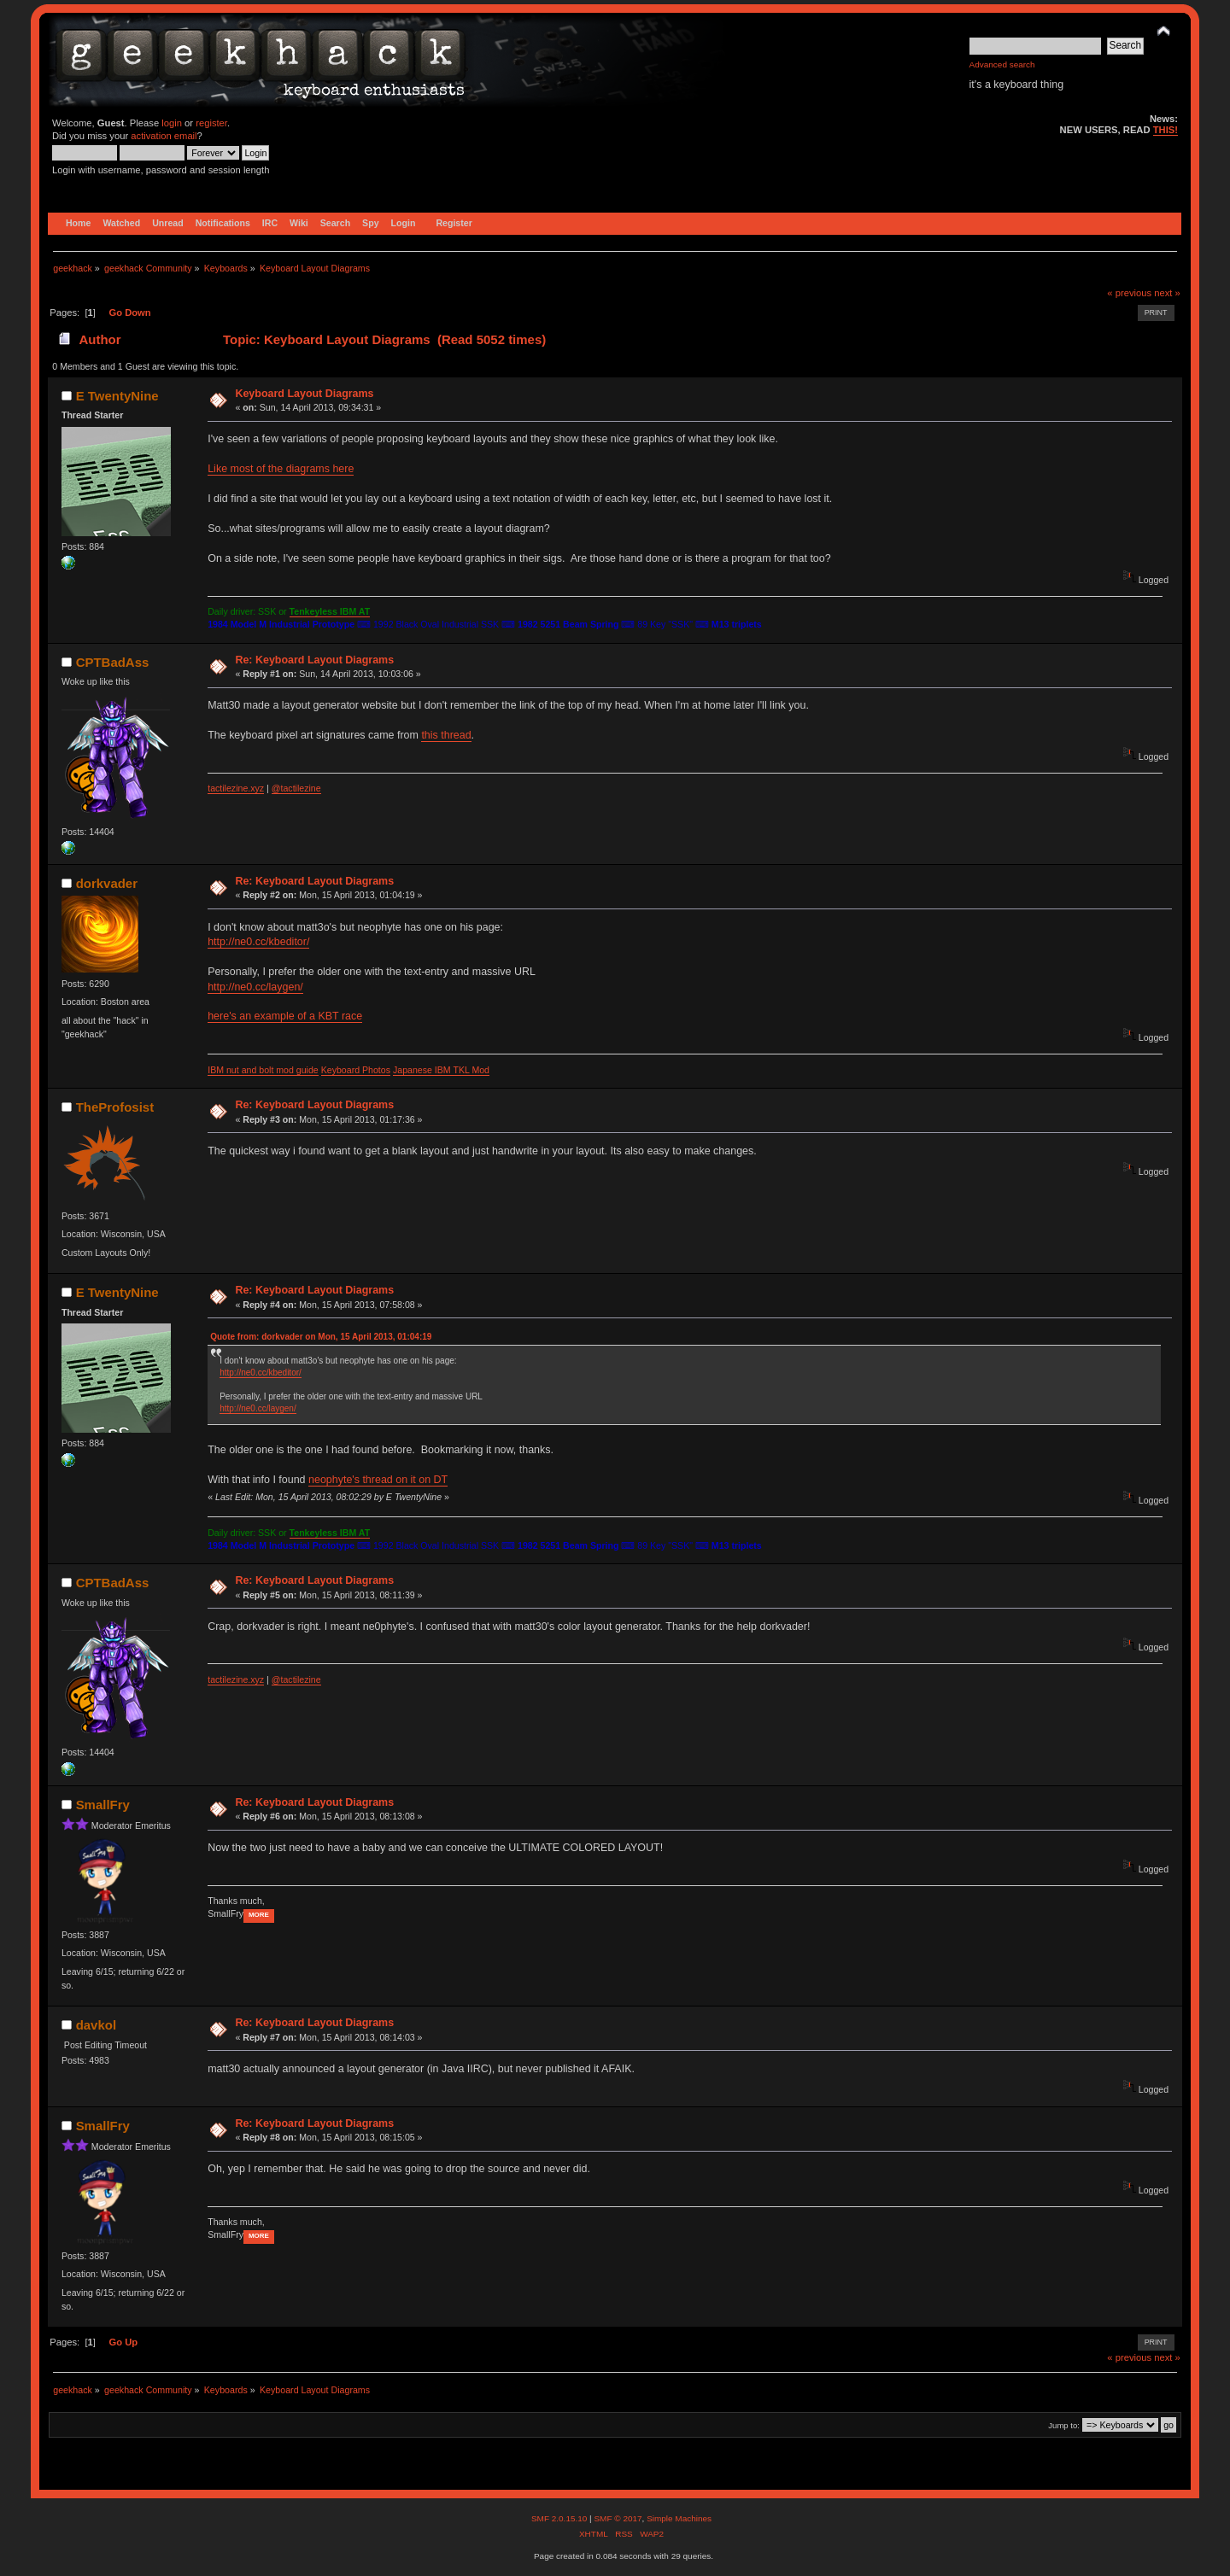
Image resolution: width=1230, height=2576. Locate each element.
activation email (163, 136)
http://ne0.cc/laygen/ (255, 987)
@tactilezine (296, 788)
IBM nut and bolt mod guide (263, 1070)
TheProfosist (115, 1107)
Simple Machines (679, 2518)
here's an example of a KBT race (285, 1016)
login (171, 123)
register (211, 123)
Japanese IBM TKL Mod (441, 1070)
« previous (1129, 293)
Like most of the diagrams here (281, 469)
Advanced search (1002, 64)
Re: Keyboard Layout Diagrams (314, 660)
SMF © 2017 (617, 2518)
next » (1167, 293)
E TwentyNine (117, 395)
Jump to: (1064, 2425)
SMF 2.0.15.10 (560, 2518)
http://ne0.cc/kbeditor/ (258, 942)
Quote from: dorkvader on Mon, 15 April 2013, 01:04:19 (320, 1336)
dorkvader (107, 883)
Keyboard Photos (355, 1070)
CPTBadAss (112, 662)
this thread (446, 735)
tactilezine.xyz (236, 788)
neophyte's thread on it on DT (378, 1480)
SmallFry (103, 1804)
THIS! (1165, 130)
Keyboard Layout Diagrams (304, 394)
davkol (96, 2025)
